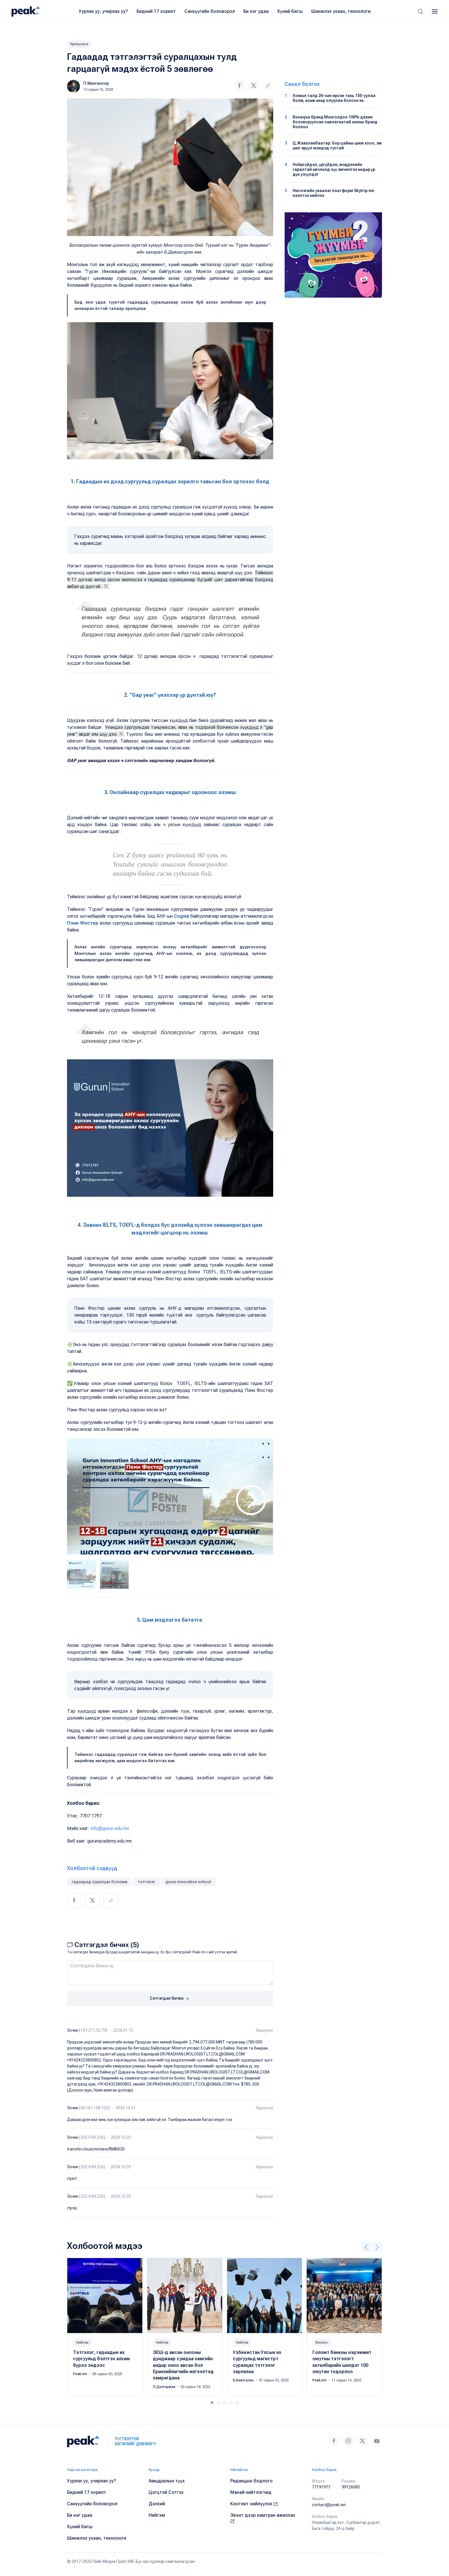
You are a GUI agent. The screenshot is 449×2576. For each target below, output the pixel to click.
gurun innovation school (188, 1881)
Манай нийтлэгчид (250, 2492)
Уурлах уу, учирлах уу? (103, 11)
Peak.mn (80, 2374)
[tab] (81, 1574)
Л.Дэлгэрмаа (164, 2387)
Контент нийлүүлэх (254, 2503)
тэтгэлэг (146, 1881)
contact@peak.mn (329, 2504)
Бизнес (322, 2342)
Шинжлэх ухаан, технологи (341, 11)
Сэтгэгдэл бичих (170, 1999)
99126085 (351, 2487)
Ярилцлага (79, 44)
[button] (420, 11)
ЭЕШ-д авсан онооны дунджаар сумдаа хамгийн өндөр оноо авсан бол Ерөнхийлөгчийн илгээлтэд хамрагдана (183, 2365)
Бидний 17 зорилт (156, 11)
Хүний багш (290, 11)
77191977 (321, 2487)
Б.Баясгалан (244, 2380)
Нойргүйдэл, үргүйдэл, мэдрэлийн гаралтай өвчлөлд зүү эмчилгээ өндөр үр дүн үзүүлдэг (334, 169)
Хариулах (264, 2030)
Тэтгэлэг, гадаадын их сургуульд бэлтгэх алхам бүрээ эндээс (101, 2359)
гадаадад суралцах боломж (99, 1881)
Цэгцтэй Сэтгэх (166, 2492)
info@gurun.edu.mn (109, 1828)
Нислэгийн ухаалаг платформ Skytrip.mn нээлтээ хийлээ (333, 193)
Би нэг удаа (256, 11)
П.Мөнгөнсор (96, 83)
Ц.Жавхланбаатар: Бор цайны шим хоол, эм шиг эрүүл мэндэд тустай (337, 145)
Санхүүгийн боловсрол (209, 11)
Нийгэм (82, 2342)
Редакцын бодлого (251, 2481)
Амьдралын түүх (167, 2481)
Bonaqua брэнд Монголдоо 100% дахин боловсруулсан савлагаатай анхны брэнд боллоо (335, 122)
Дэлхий (157, 2503)
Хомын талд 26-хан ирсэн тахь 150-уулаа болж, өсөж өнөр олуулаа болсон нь (334, 98)
